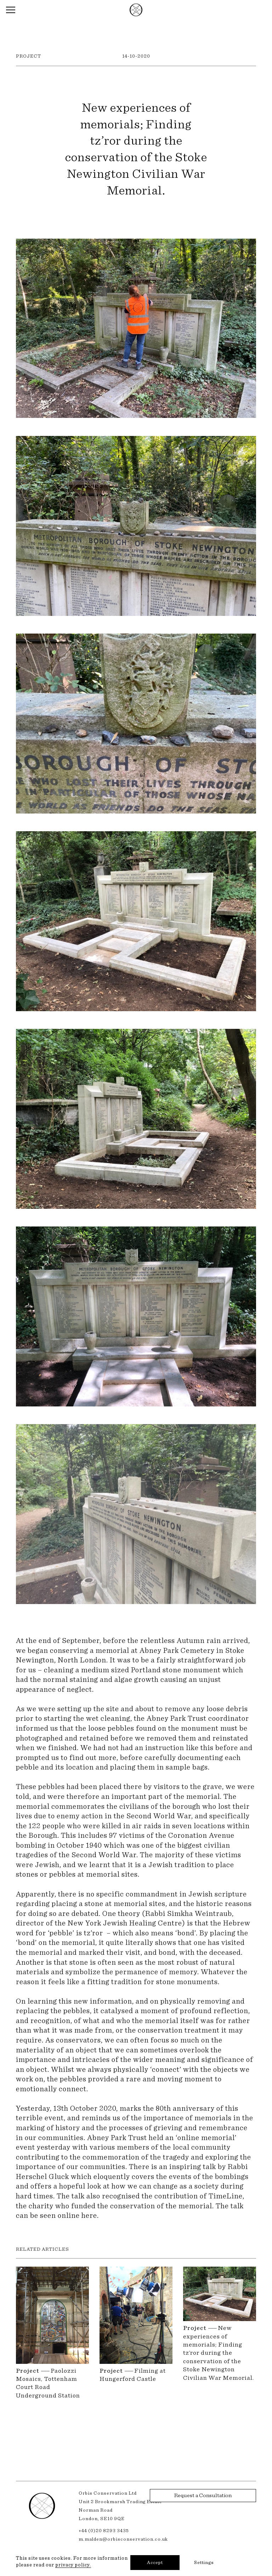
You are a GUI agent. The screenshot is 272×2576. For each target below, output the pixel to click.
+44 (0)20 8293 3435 (104, 2530)
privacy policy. (73, 2565)
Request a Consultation (203, 2495)
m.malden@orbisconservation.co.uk (123, 2539)
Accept (155, 2562)
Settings (204, 2562)
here (89, 2215)
